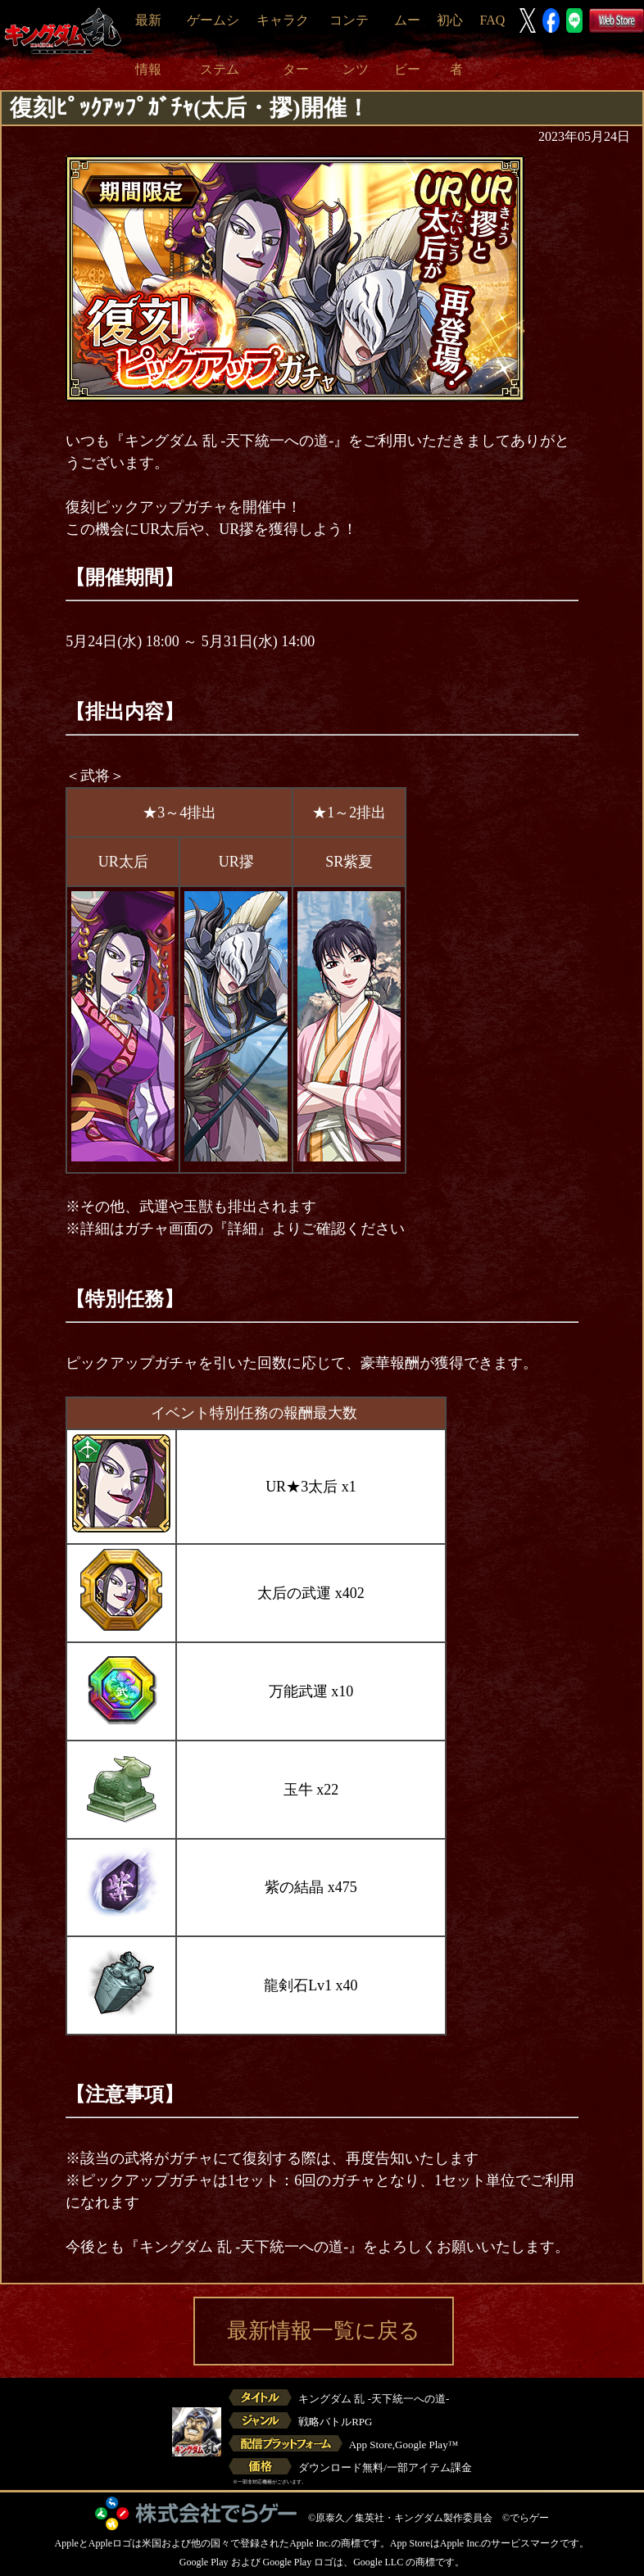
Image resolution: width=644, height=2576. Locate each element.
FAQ (492, 20)
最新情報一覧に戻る (323, 2331)
